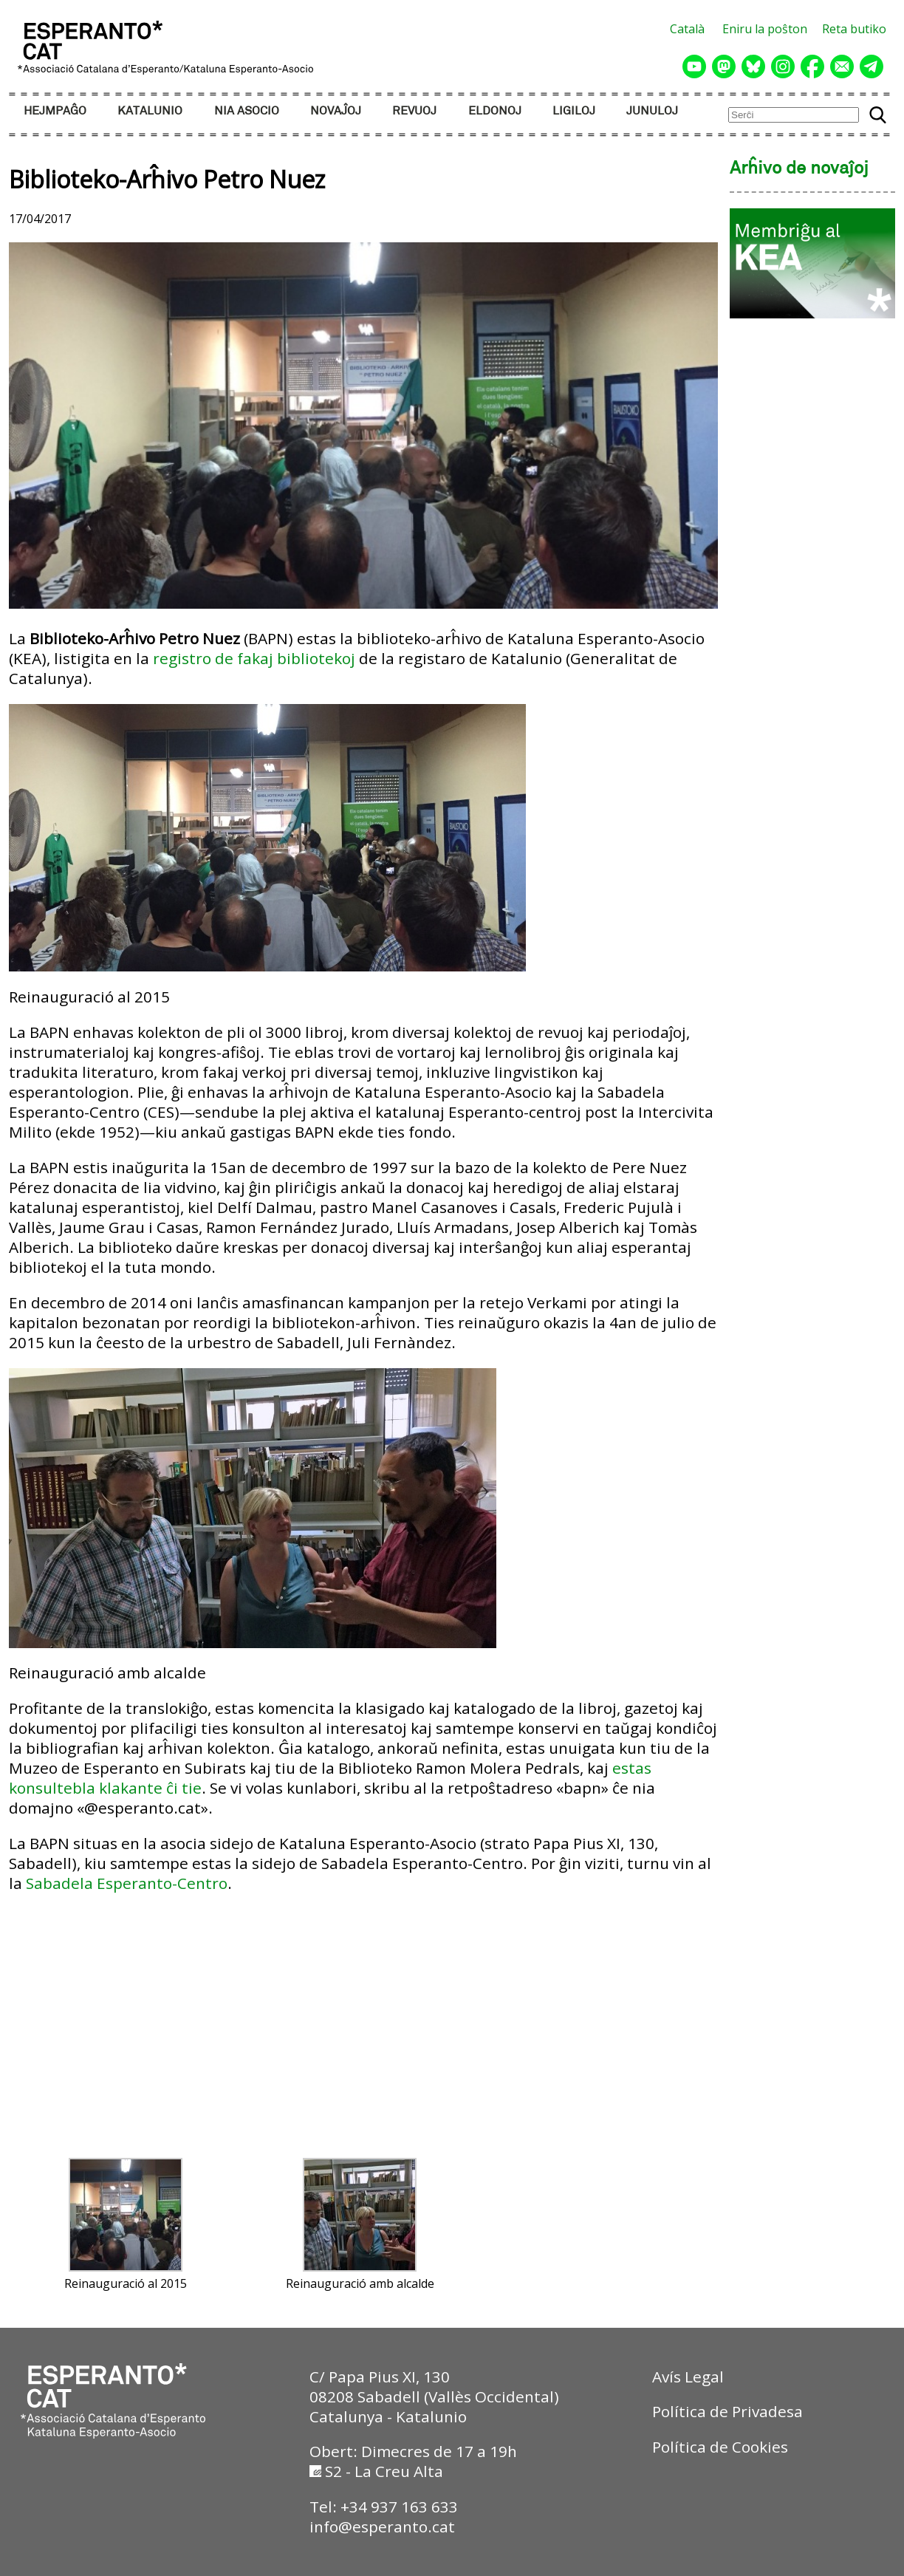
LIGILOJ (573, 111)
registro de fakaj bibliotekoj (254, 658)
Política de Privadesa (727, 2411)
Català (687, 29)
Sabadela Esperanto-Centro (126, 1883)
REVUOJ (414, 111)
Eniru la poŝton (764, 29)
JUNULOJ (652, 111)
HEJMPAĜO (55, 111)
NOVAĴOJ (335, 111)
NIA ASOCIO (246, 111)
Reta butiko (854, 29)
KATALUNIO (149, 111)
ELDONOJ (494, 111)
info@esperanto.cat (382, 2526)
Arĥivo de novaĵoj (799, 169)
